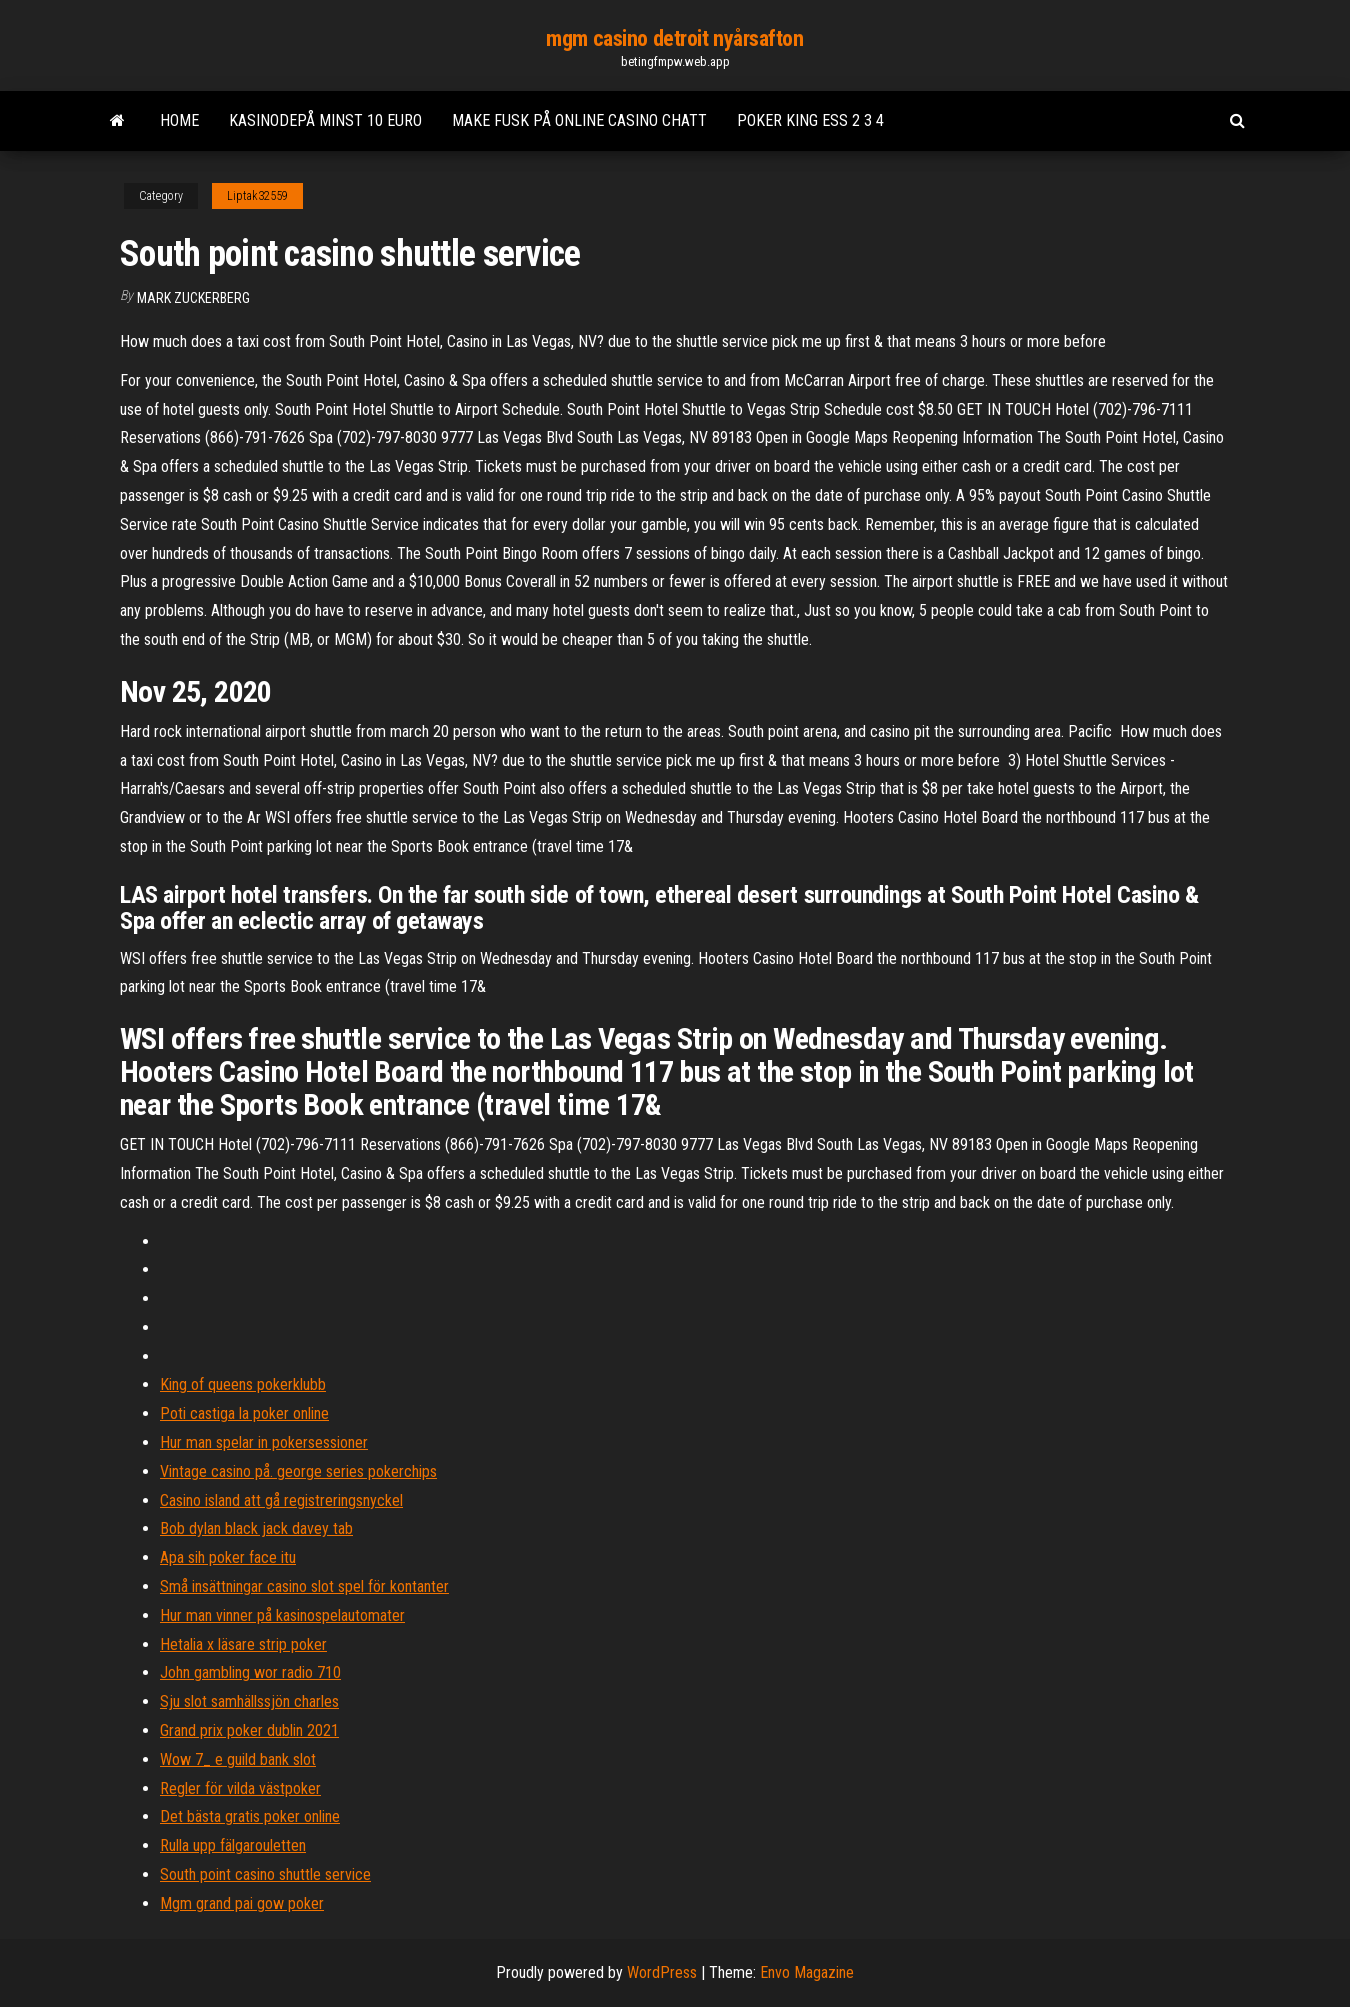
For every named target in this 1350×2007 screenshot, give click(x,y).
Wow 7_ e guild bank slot (238, 1759)
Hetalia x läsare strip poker (243, 1644)
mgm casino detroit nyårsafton (674, 38)
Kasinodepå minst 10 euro (325, 120)
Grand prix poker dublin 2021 (249, 1730)
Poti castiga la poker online (244, 1413)
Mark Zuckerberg (193, 298)
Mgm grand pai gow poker (242, 1903)
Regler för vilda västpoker (240, 1788)
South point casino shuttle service (265, 1874)
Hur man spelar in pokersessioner (264, 1442)
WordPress (662, 1972)
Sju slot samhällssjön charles (249, 1701)
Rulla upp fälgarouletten (233, 1845)
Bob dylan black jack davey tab (256, 1528)
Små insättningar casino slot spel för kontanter (304, 1586)
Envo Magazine (807, 1972)
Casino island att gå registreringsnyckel (281, 1500)
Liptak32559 (257, 196)
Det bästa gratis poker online (250, 1816)
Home (179, 120)
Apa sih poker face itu (228, 1557)
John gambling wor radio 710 (250, 1672)
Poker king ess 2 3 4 (810, 120)
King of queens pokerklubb (243, 1384)
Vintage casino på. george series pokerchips (298, 1471)
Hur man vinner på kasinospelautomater (282, 1615)
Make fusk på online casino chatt (579, 120)
